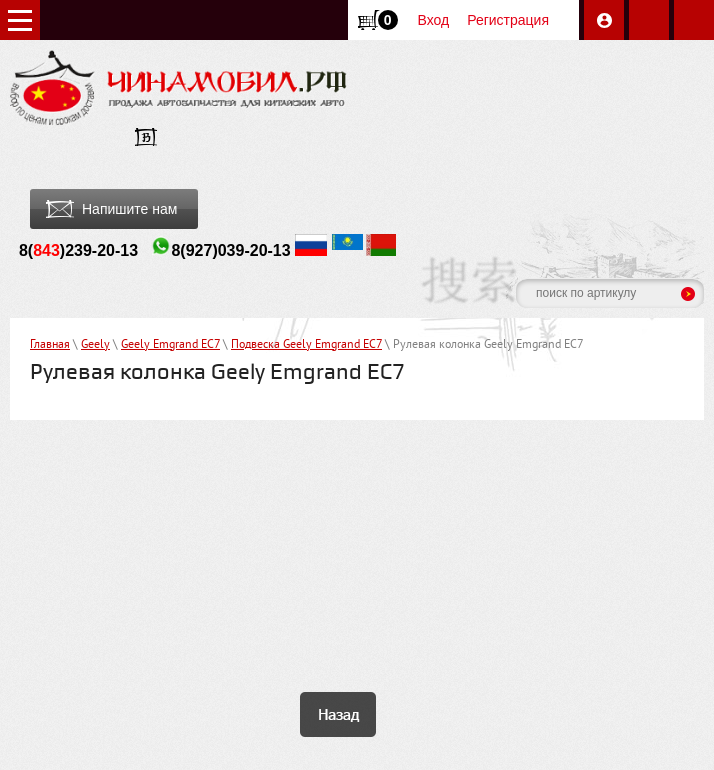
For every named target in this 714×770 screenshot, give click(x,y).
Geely (95, 345)
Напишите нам (129, 209)
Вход (434, 20)
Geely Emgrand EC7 (170, 345)
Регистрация (508, 20)
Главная (50, 345)
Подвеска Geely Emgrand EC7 (306, 345)
